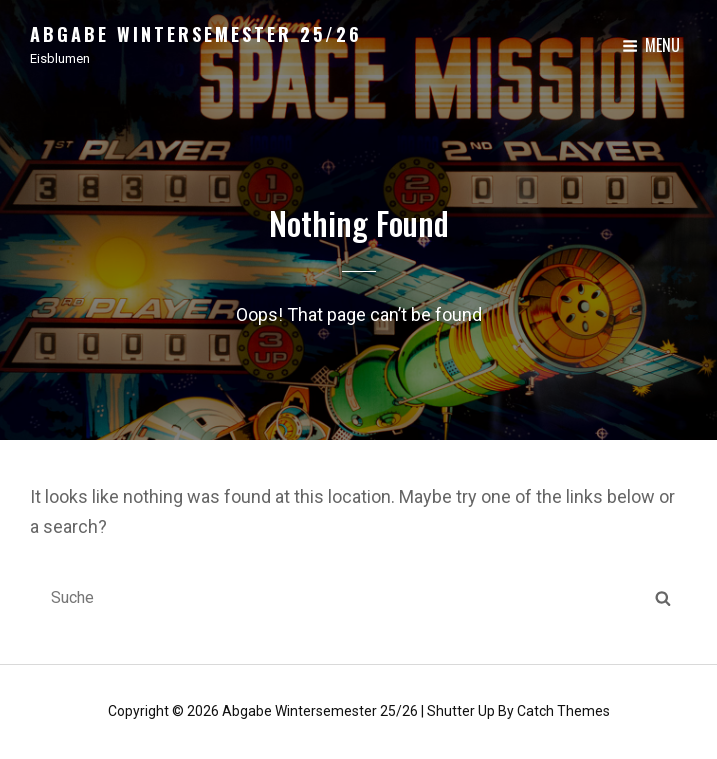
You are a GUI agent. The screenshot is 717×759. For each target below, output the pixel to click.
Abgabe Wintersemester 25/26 (196, 34)
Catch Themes (563, 711)
